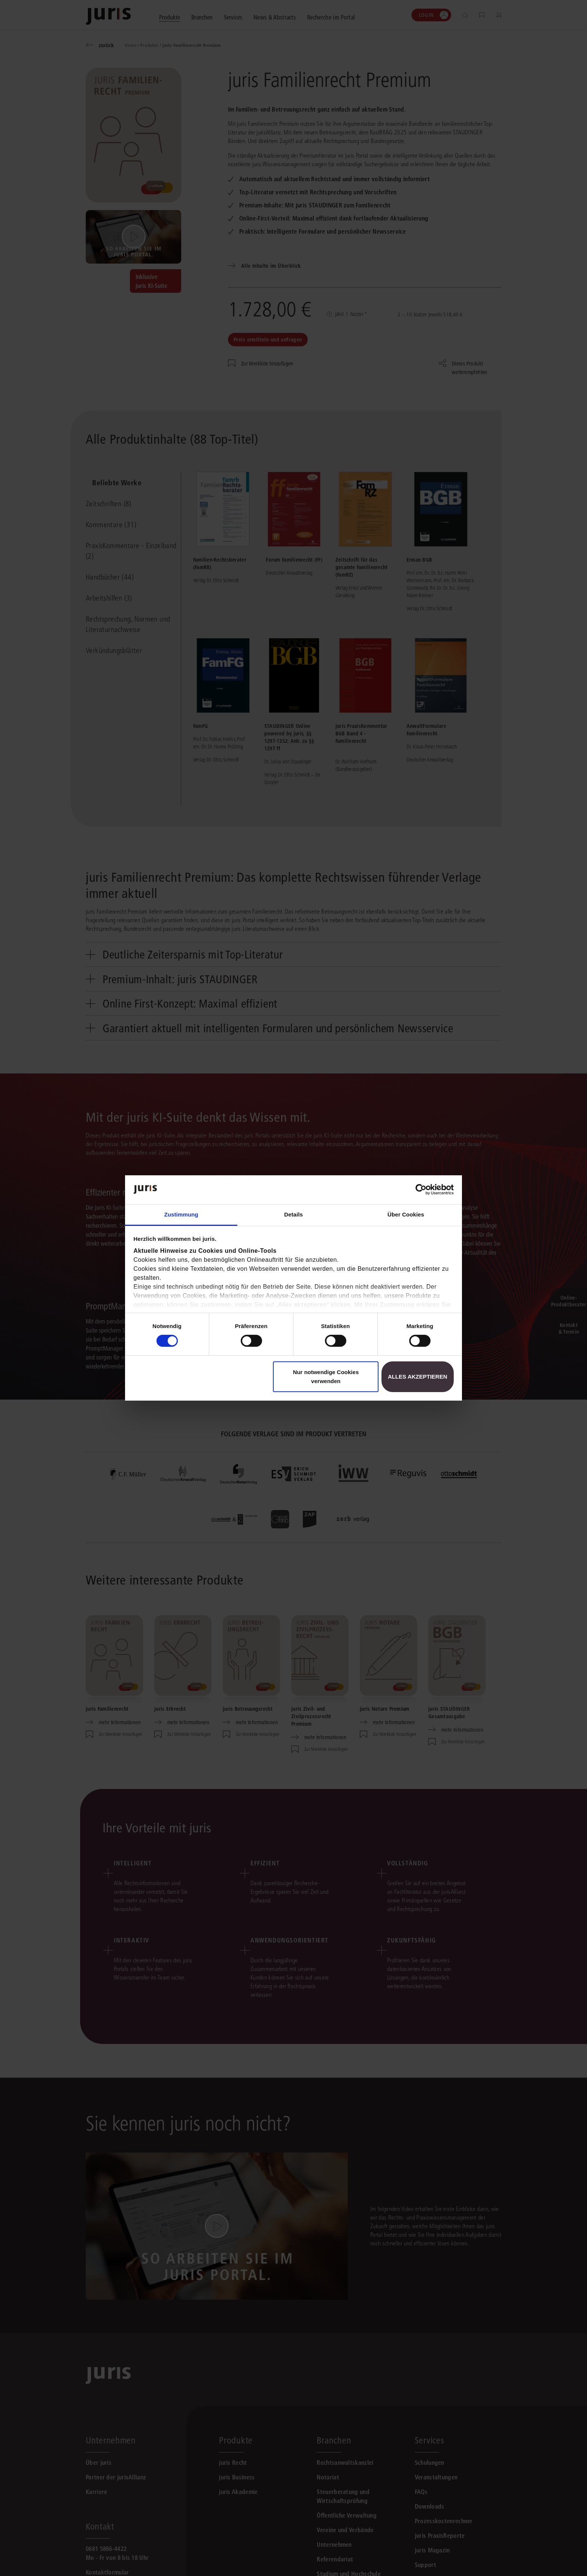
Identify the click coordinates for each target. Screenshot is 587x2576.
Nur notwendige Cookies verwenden (326, 1376)
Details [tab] (293, 1214)
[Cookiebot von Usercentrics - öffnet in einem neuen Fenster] (421, 1189)
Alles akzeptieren (417, 1376)
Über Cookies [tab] (405, 1214)
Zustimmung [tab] (181, 1214)
